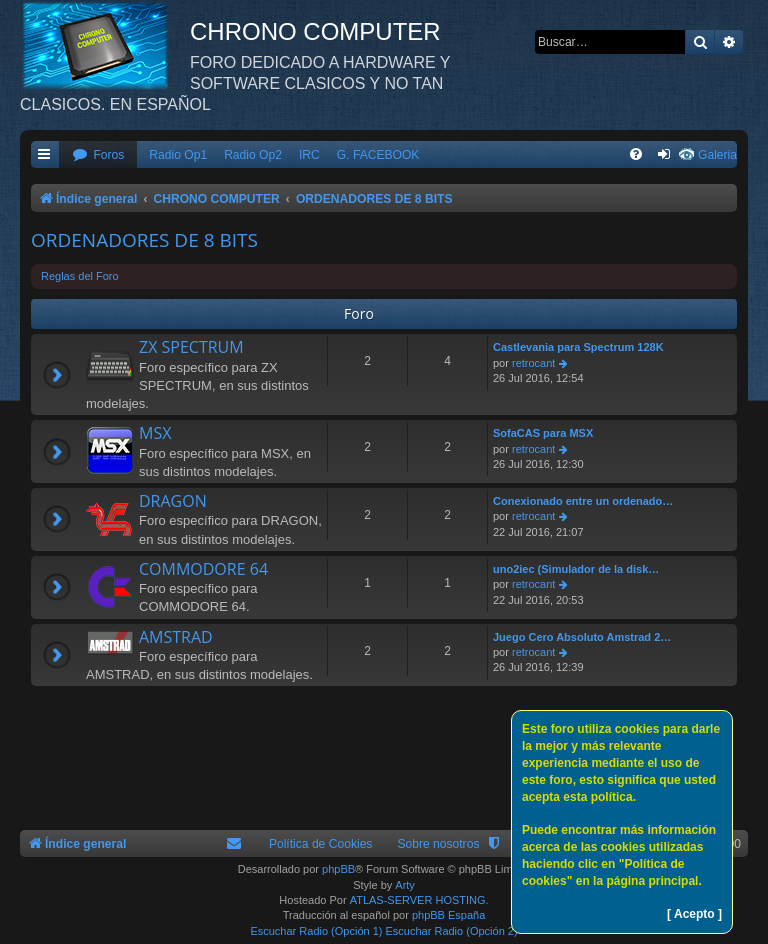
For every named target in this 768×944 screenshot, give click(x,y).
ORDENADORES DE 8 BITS (144, 240)
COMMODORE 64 (203, 569)
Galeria (717, 155)
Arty (405, 885)
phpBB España (448, 915)
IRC (309, 155)
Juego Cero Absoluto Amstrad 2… (582, 637)
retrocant (533, 363)
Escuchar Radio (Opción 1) (316, 931)
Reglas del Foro (80, 276)
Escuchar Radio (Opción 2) (452, 931)
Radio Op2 (253, 155)
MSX (155, 433)
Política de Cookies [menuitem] (321, 844)
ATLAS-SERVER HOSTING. (419, 900)
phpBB (338, 869)
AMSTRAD (176, 637)
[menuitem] (98, 155)
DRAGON (173, 501)
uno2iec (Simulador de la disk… (576, 569)
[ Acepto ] (694, 914)
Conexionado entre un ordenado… (583, 501)
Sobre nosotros (438, 844)
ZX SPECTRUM (191, 347)
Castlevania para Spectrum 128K (578, 347)
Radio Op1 (178, 155)
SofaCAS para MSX (543, 433)
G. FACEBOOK (378, 155)
